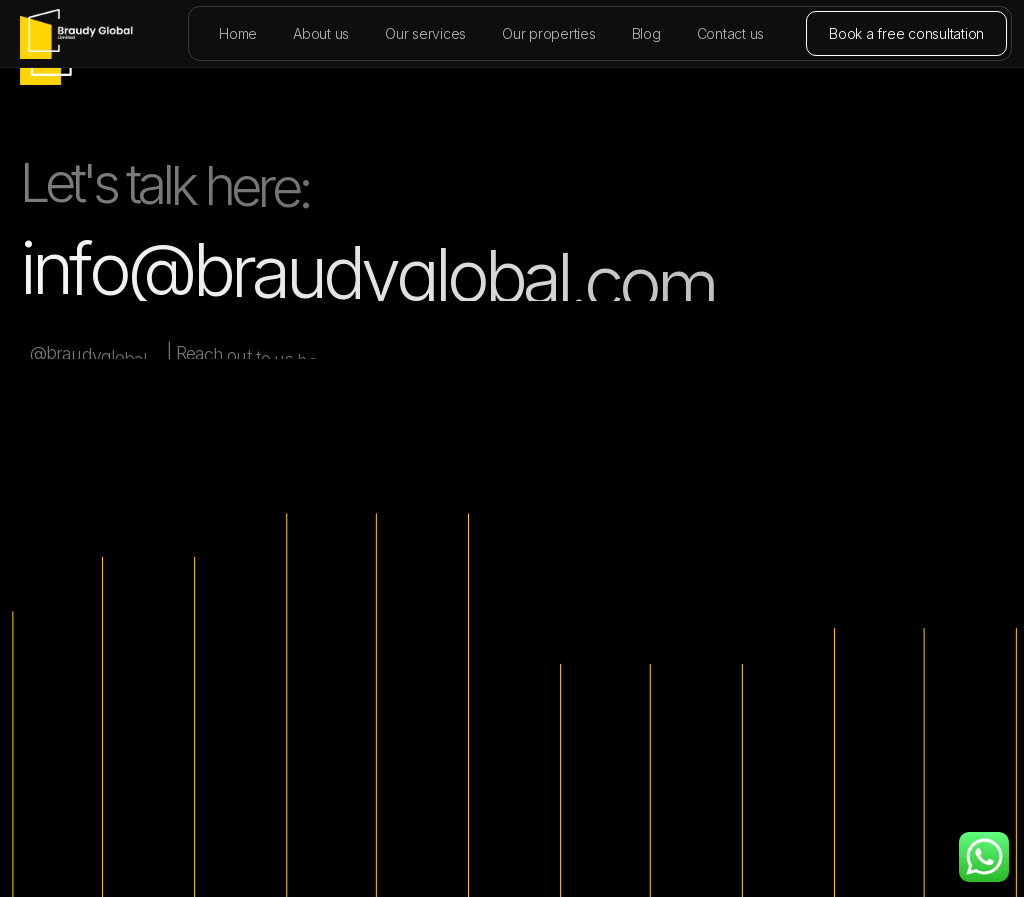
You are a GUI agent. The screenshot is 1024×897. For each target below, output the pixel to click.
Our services (425, 33)
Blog (646, 33)
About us (321, 33)
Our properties (549, 33)
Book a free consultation (906, 33)
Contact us (731, 33)
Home (238, 33)
